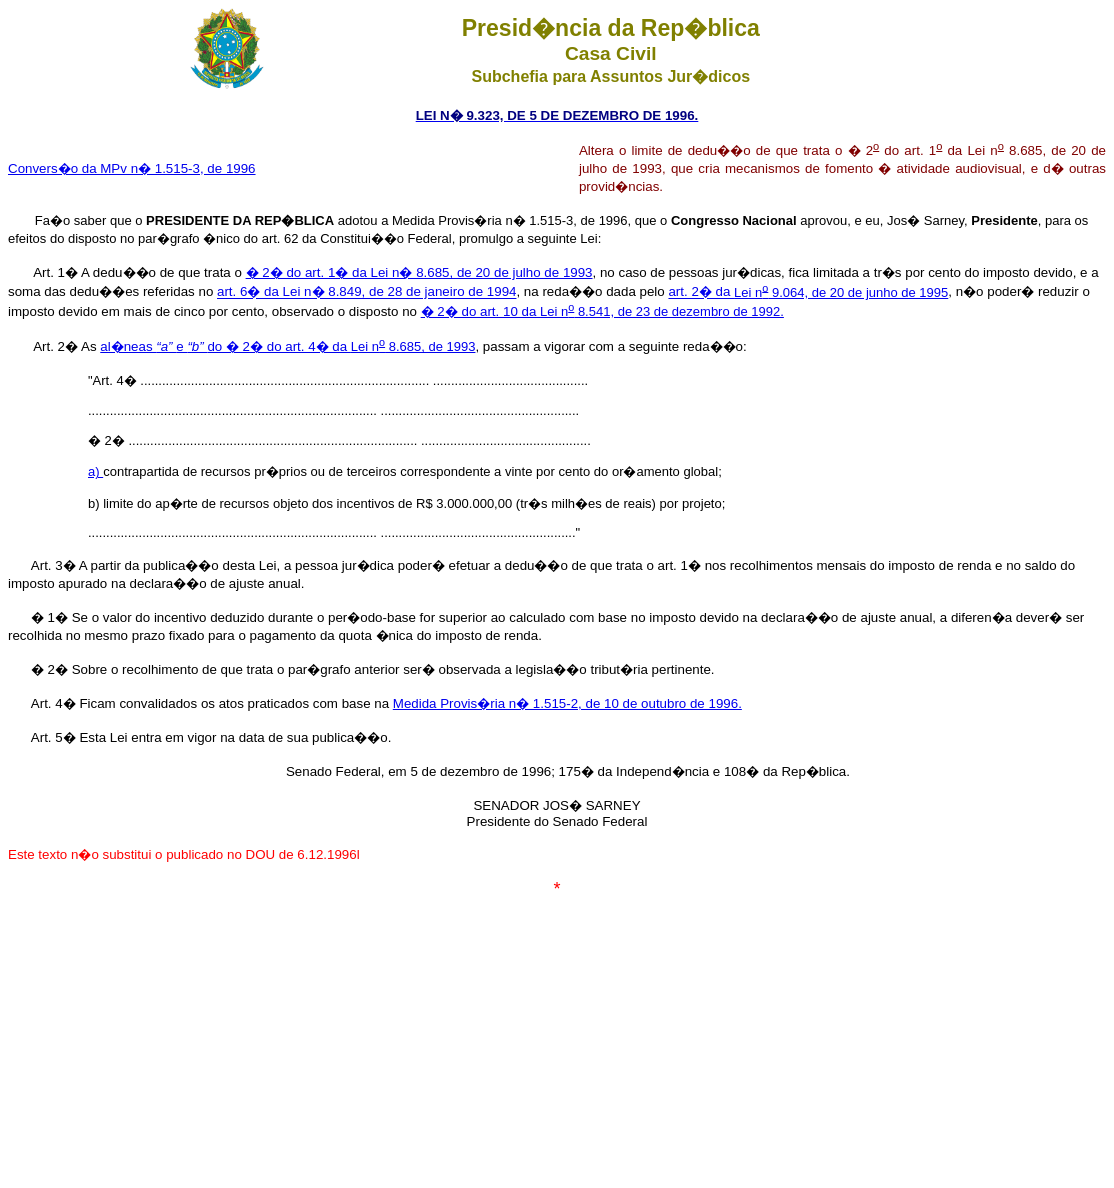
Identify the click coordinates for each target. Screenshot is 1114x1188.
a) (95, 471)
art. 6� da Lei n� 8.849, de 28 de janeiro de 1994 (366, 292)
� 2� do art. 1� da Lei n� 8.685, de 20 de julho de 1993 (419, 272)
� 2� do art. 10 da (480, 311)
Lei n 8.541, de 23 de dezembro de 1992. (662, 311)
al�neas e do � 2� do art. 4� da (225, 346)
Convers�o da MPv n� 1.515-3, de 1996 (132, 168)
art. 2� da (701, 292)
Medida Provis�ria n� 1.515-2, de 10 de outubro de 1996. (567, 703)
